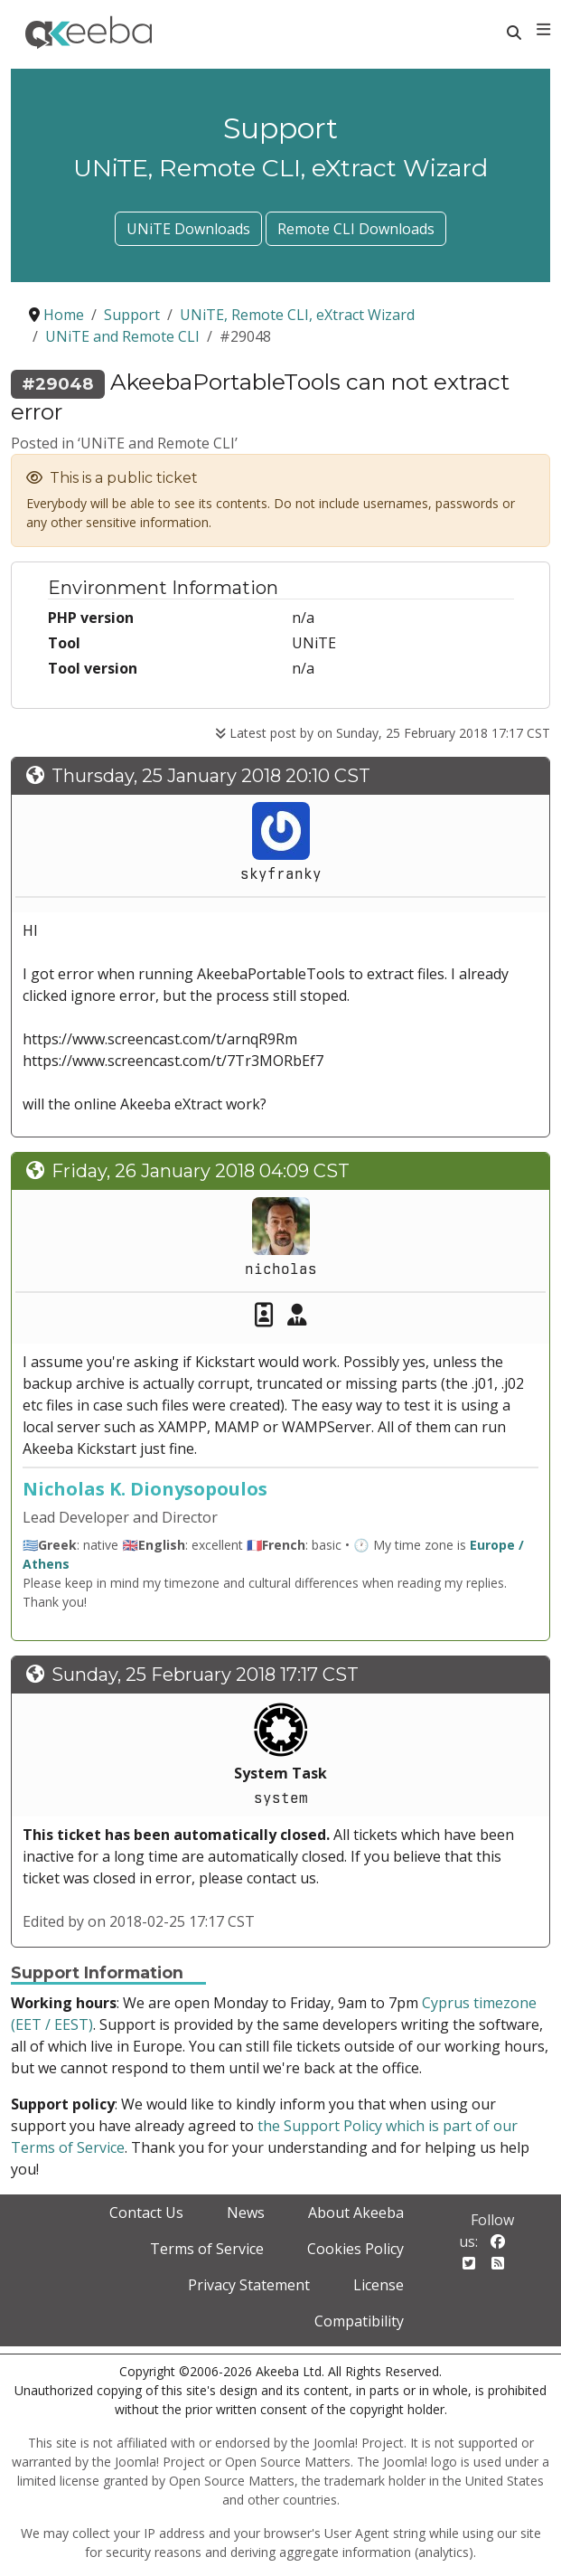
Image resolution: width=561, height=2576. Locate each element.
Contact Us (146, 2212)
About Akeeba (356, 2212)
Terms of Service (207, 2249)
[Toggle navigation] (543, 30)
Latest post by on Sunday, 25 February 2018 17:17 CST (382, 732)
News (246, 2212)
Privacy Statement (249, 2285)
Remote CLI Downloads (356, 229)
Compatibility (359, 2321)
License (378, 2285)
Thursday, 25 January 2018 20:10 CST (210, 776)
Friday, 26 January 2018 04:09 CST (200, 1171)
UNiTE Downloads (188, 229)
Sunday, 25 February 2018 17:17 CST (205, 1674)
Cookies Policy (355, 2249)
